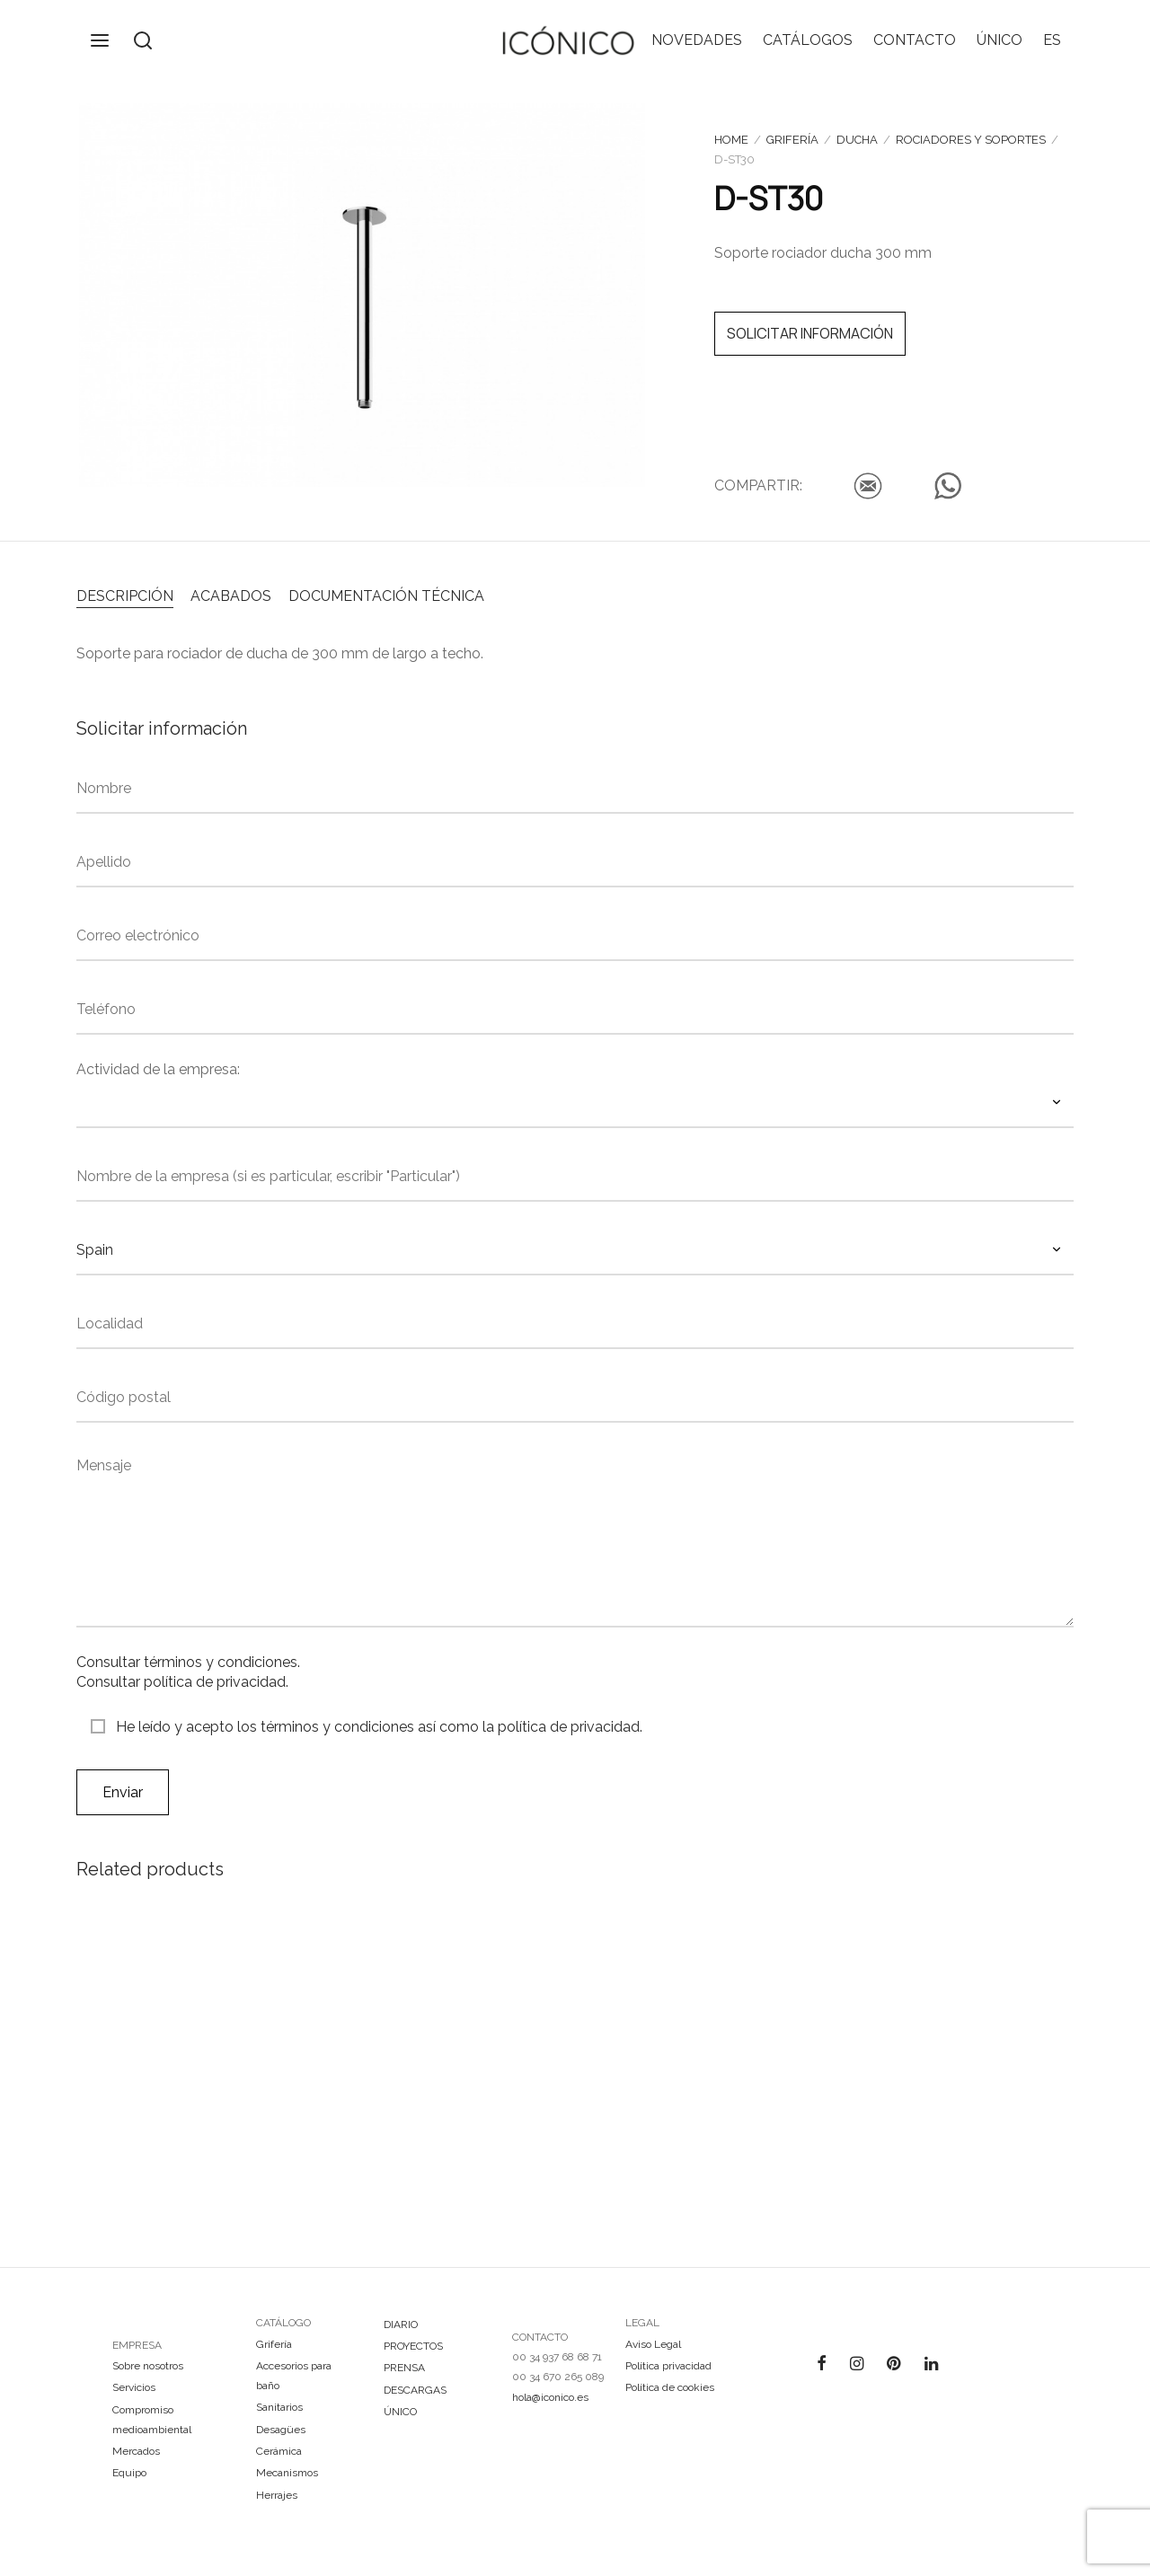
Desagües (280, 2429)
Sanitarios (279, 2407)
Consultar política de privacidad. (182, 1681)
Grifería (792, 139)
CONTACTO (914, 40)
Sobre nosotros (147, 2366)
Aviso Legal (653, 2344)
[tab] (124, 594)
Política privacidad (668, 2366)
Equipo (129, 2472)
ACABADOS (230, 595)
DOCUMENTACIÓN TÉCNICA (386, 595)
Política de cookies (669, 2387)
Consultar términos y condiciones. (188, 1662)
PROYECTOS (413, 2346)
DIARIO (401, 2324)
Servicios (133, 2387)
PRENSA (404, 2367)
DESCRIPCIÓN (124, 595)
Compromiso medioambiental (151, 2420)
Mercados (136, 2451)
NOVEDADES (696, 40)
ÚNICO (999, 40)
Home (731, 139)
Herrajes (276, 2495)
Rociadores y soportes (971, 139)
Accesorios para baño (294, 2376)
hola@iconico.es (550, 2397)
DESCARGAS (415, 2390)
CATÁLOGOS (808, 40)
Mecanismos (287, 2472)
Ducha (857, 139)
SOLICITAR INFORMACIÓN (810, 333)
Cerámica (279, 2451)
